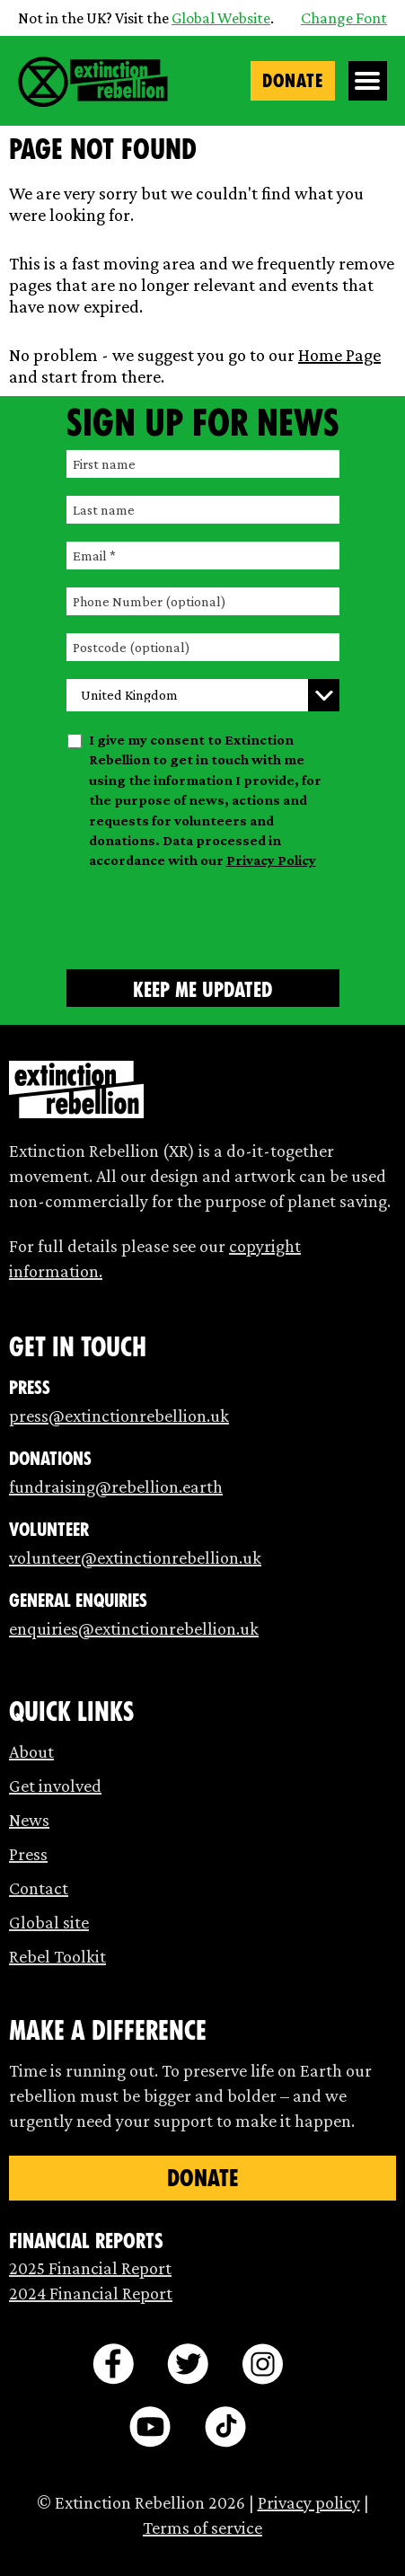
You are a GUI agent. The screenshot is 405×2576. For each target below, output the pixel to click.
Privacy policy (309, 2502)
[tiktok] (225, 2426)
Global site (49, 1922)
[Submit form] (202, 988)
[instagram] (262, 2364)
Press (28, 1854)
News (29, 1820)
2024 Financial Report (90, 2293)
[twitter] (187, 2364)
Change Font (344, 18)
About (31, 1751)
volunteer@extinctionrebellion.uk (135, 1557)
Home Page (339, 355)
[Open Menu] (368, 81)
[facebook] (113, 2364)
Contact (38, 1888)
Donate (292, 81)
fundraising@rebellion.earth (116, 1486)
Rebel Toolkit (57, 1956)
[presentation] (202, 916)
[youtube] (150, 2426)
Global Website (221, 18)
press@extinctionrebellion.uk (119, 1415)
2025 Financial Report (90, 2268)
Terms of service (202, 2527)
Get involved (55, 1785)
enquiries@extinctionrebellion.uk (134, 1628)
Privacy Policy (271, 860)
